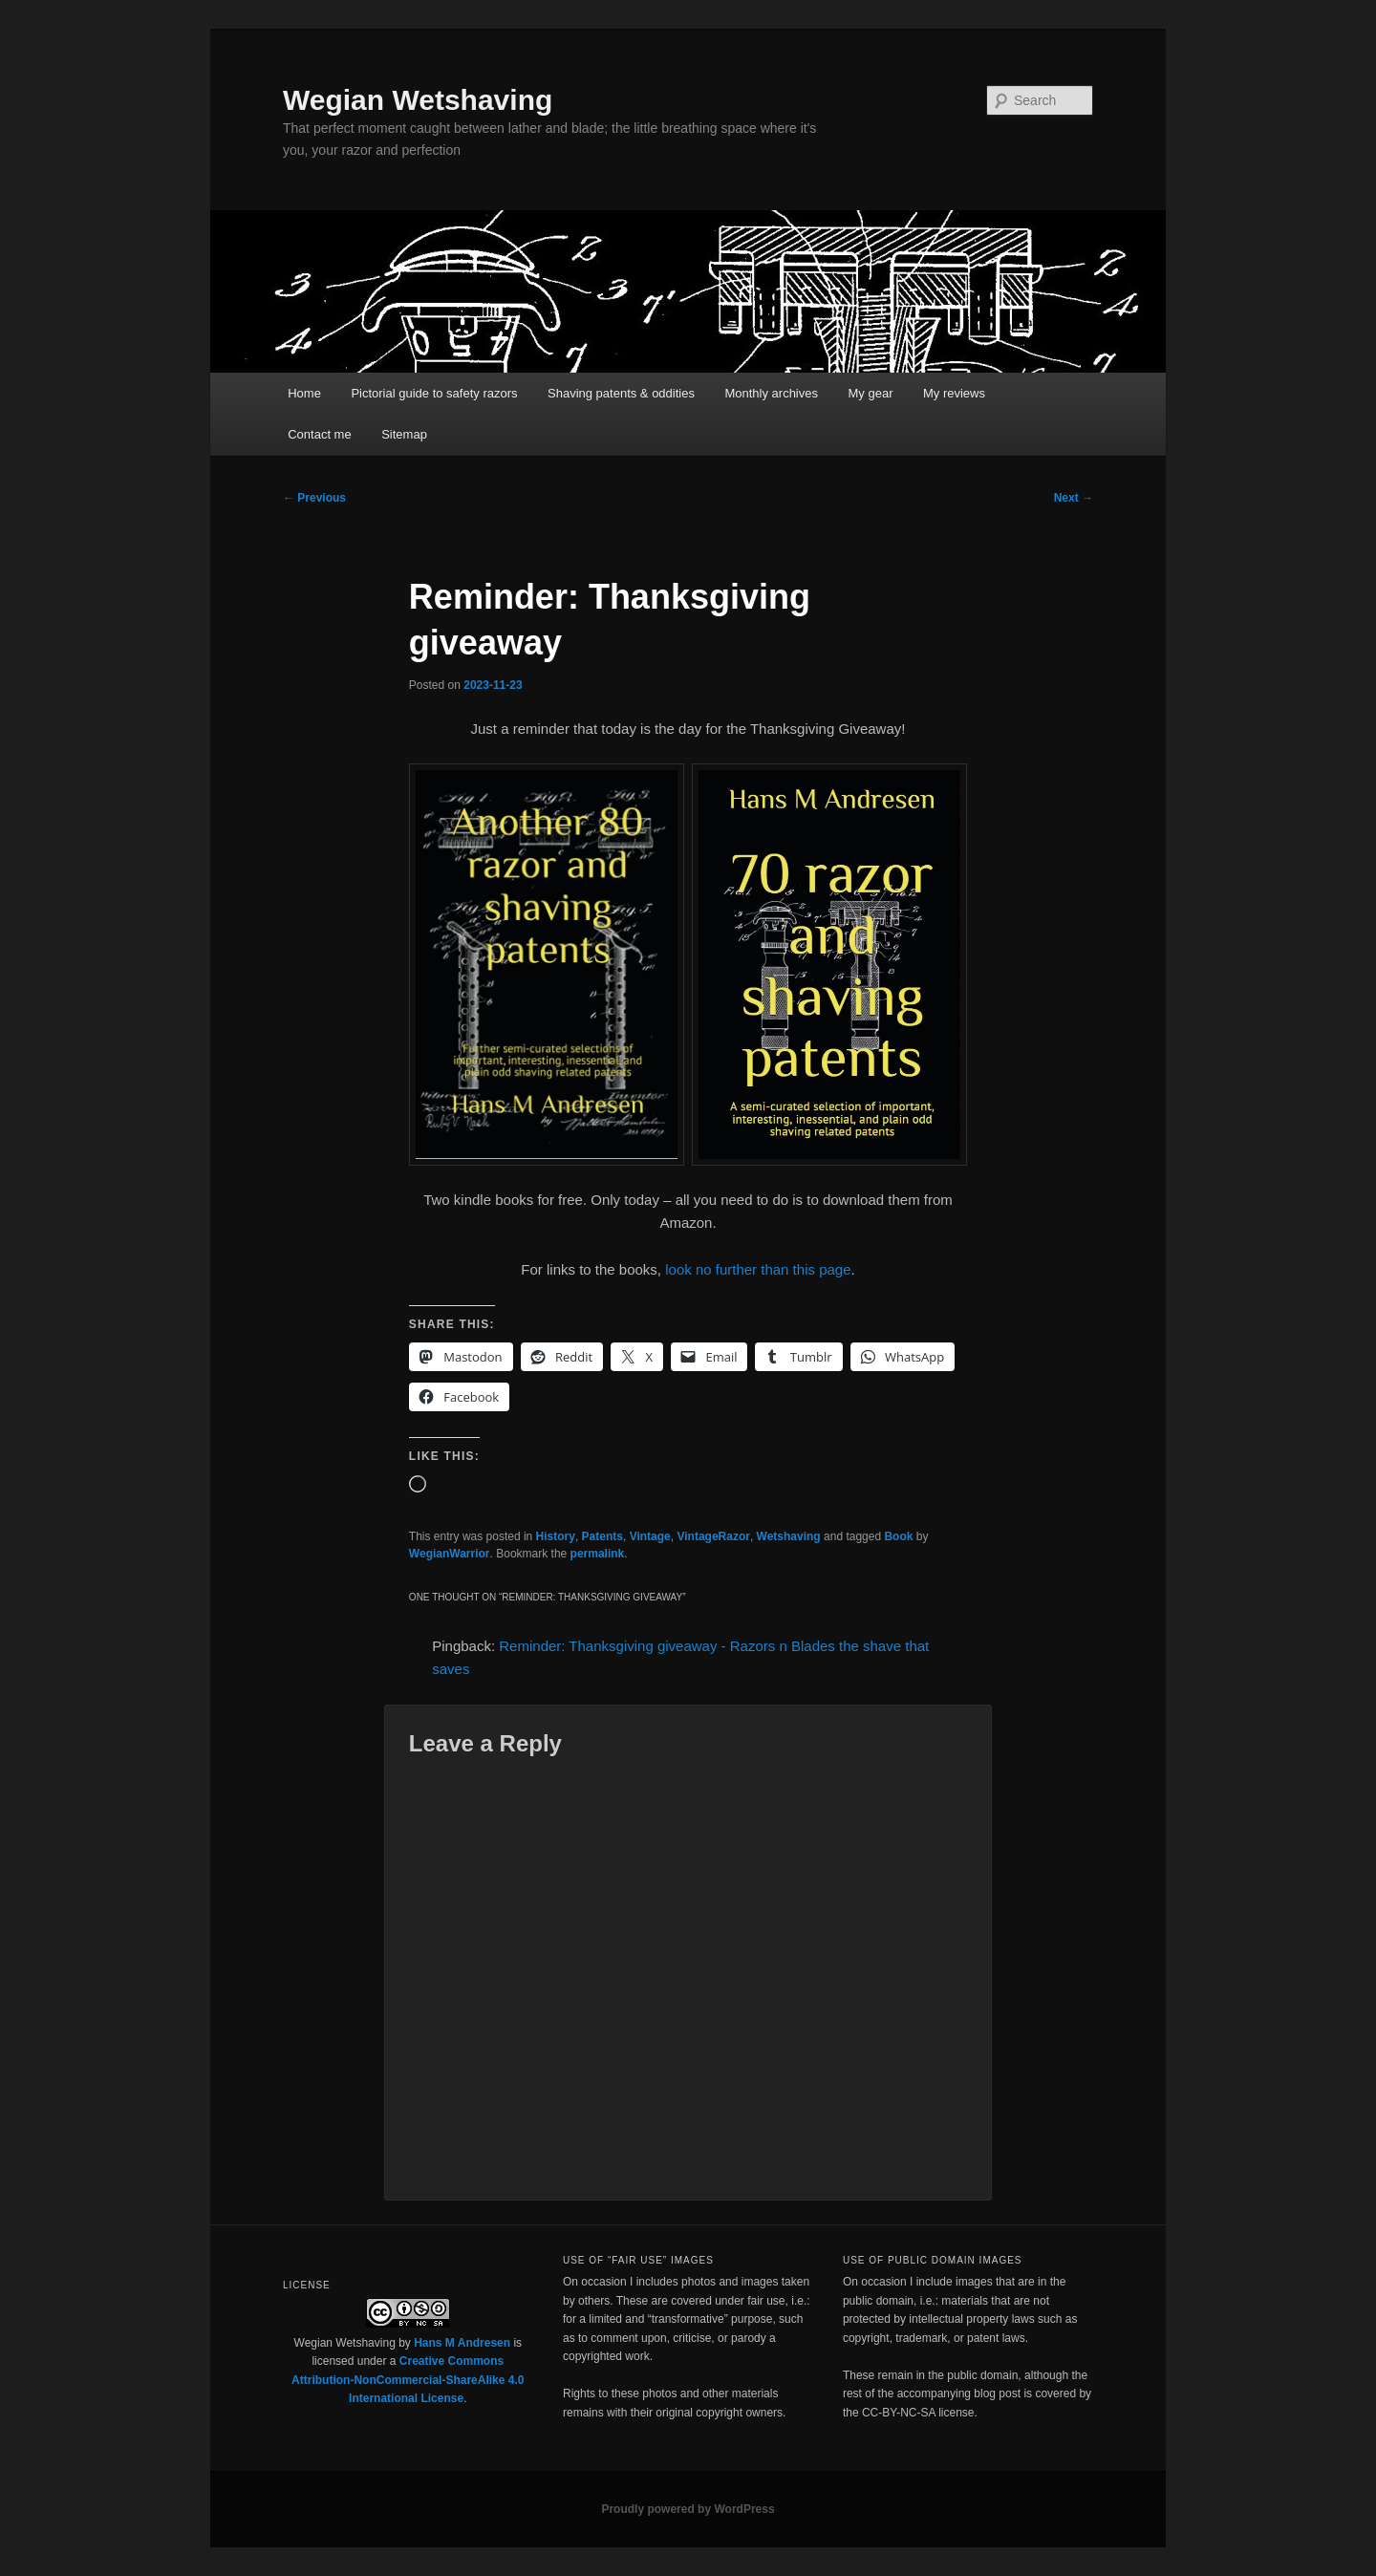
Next (1073, 497)
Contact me (319, 434)
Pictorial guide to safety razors (434, 393)
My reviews (954, 393)
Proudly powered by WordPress (687, 2509)
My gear (871, 393)
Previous (314, 497)
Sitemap (404, 434)
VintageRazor (713, 1536)
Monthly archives (771, 393)
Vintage (650, 1536)
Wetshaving (789, 1536)
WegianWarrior (449, 1553)
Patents (602, 1536)
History (555, 1536)
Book (898, 1536)
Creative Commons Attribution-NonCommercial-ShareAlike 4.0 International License (407, 2379)
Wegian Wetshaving (417, 100)
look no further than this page (757, 1269)
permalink (597, 1553)
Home (304, 393)
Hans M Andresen (462, 2343)
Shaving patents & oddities (621, 393)
